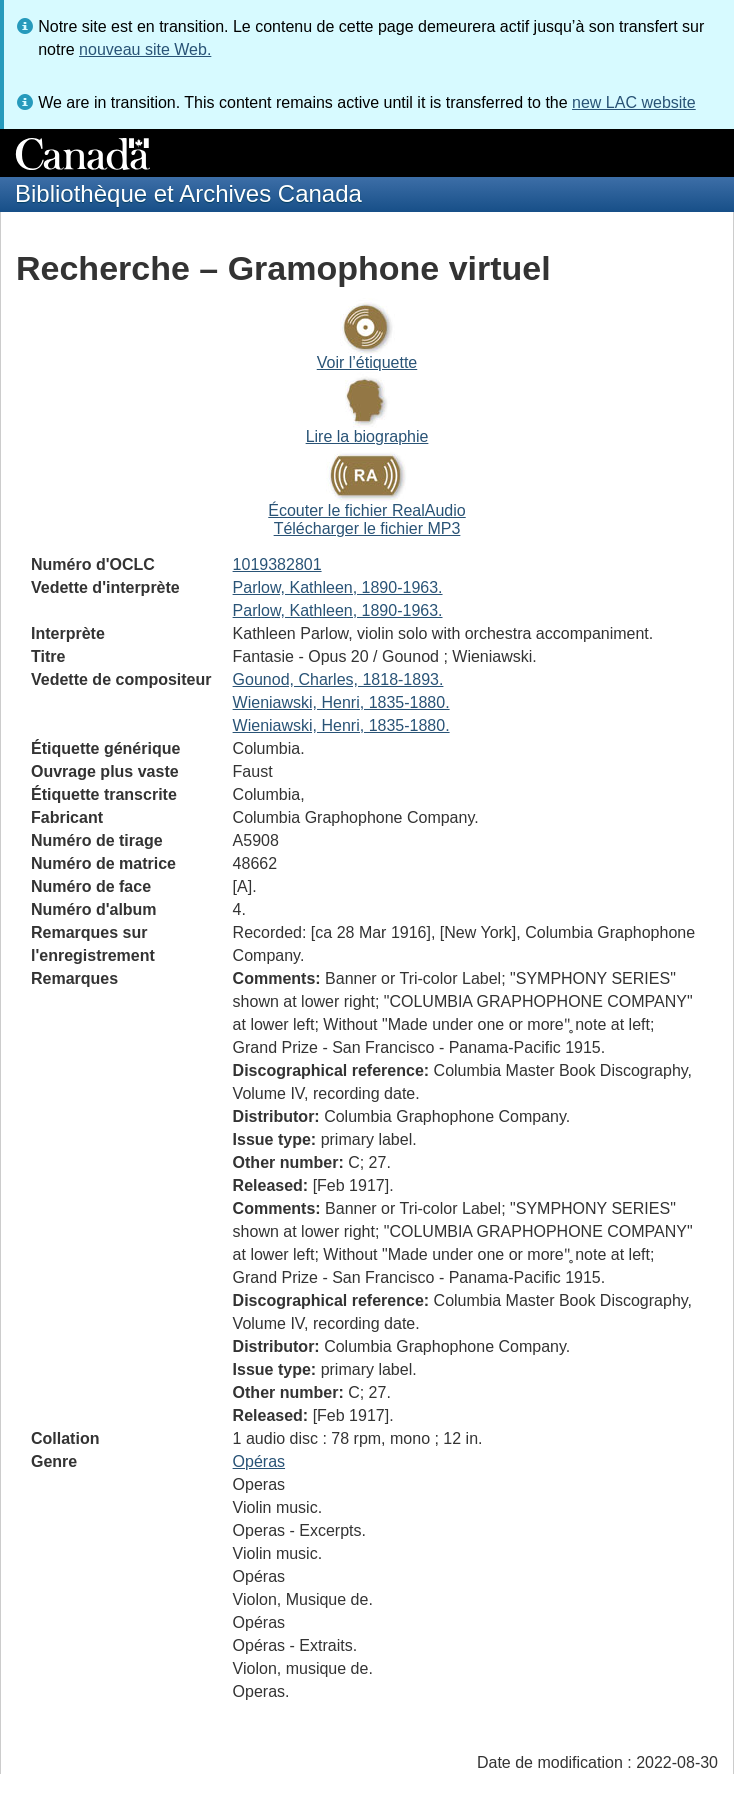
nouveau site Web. (145, 49)
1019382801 (277, 564)
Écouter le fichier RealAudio (366, 510)
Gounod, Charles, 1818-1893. (338, 679)
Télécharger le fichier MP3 (367, 528)
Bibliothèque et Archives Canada (188, 193)
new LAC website (634, 102)
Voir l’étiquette (367, 362)
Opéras (259, 1461)
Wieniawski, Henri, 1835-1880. (341, 702)
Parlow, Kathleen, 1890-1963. (338, 587)
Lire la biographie (367, 436)
